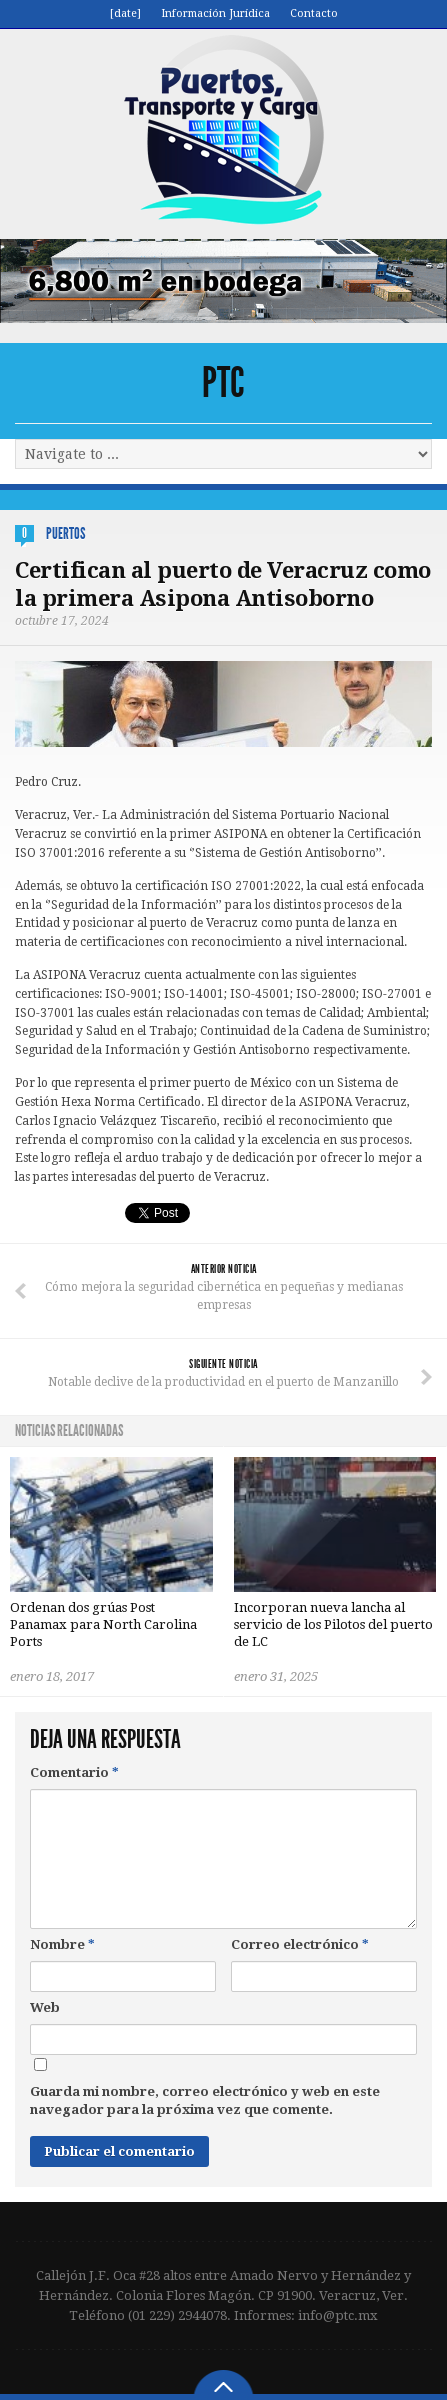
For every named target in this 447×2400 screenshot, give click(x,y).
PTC (223, 383)
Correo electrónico (300, 1944)
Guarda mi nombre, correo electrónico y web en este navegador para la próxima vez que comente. (205, 2100)
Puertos (65, 533)
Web (45, 2007)
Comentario (74, 1772)
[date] (125, 13)
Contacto (314, 13)
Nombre (62, 1944)
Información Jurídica (215, 13)
